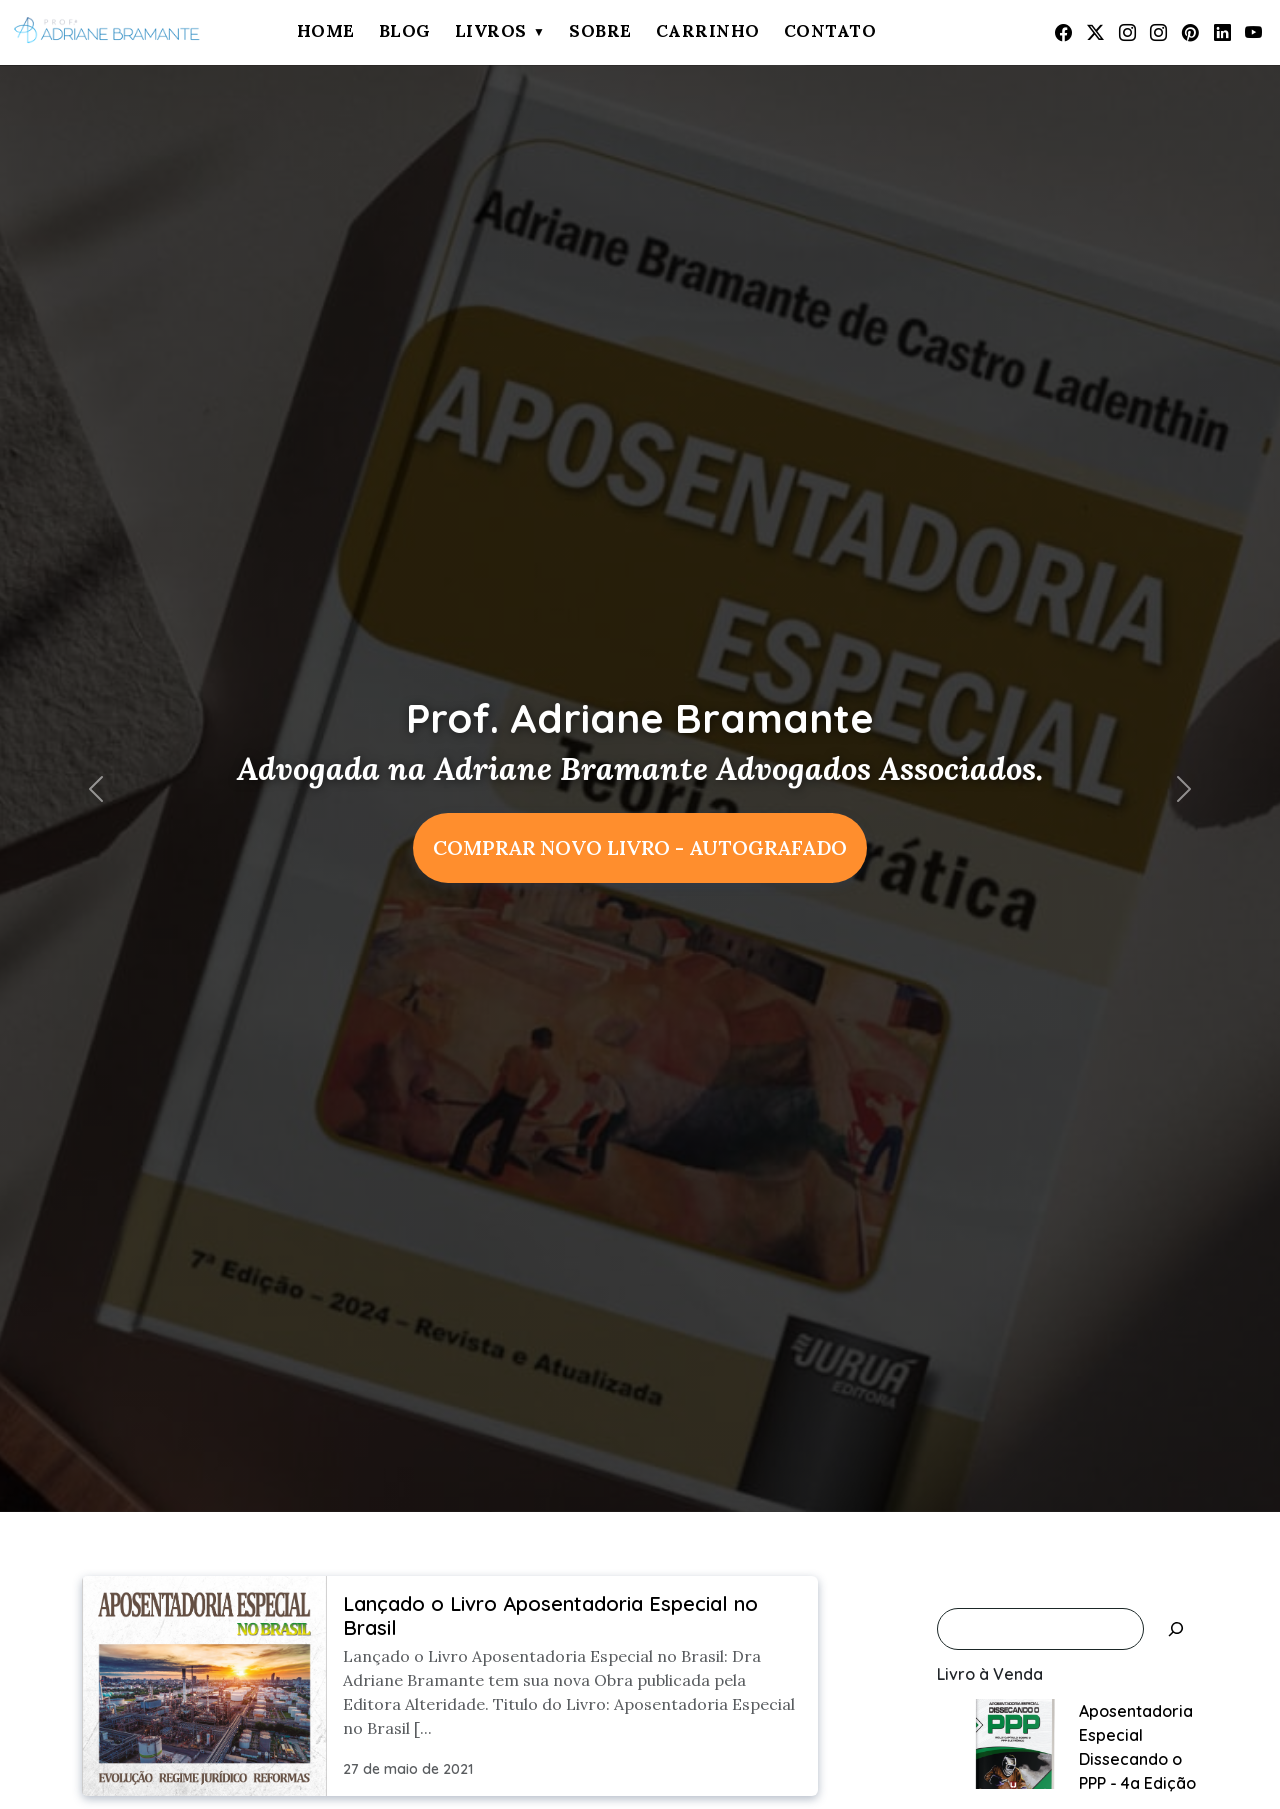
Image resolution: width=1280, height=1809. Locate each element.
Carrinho (708, 31)
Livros (491, 31)
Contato (830, 31)
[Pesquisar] (1176, 1629)
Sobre (600, 31)
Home (326, 31)
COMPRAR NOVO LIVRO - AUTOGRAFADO (640, 847)
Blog (405, 31)
